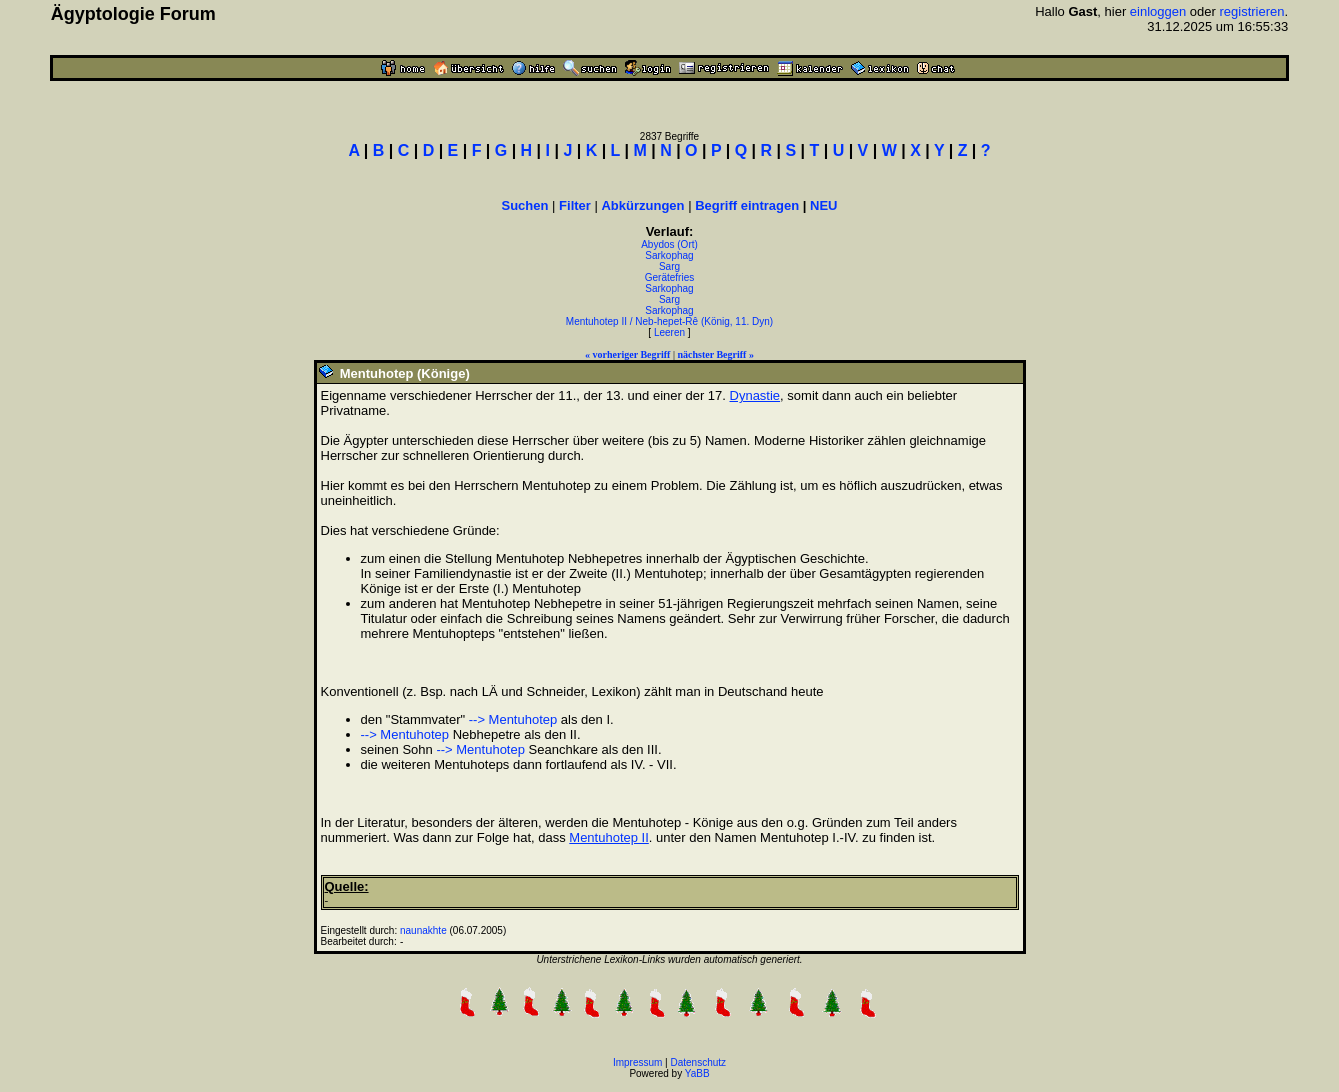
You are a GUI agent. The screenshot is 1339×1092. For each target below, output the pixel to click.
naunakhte (423, 930)
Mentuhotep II (609, 837)
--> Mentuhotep (513, 719)
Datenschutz (699, 1062)
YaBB (697, 1073)
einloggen (1158, 11)
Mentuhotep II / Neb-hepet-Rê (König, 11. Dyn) (669, 321)
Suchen (525, 205)
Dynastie (755, 395)
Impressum (637, 1062)
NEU (823, 205)
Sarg (669, 266)
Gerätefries (669, 277)
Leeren (669, 332)
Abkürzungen (642, 205)
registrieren (1251, 11)
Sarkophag (669, 255)
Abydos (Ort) (669, 244)
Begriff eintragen (747, 205)
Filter (575, 205)
